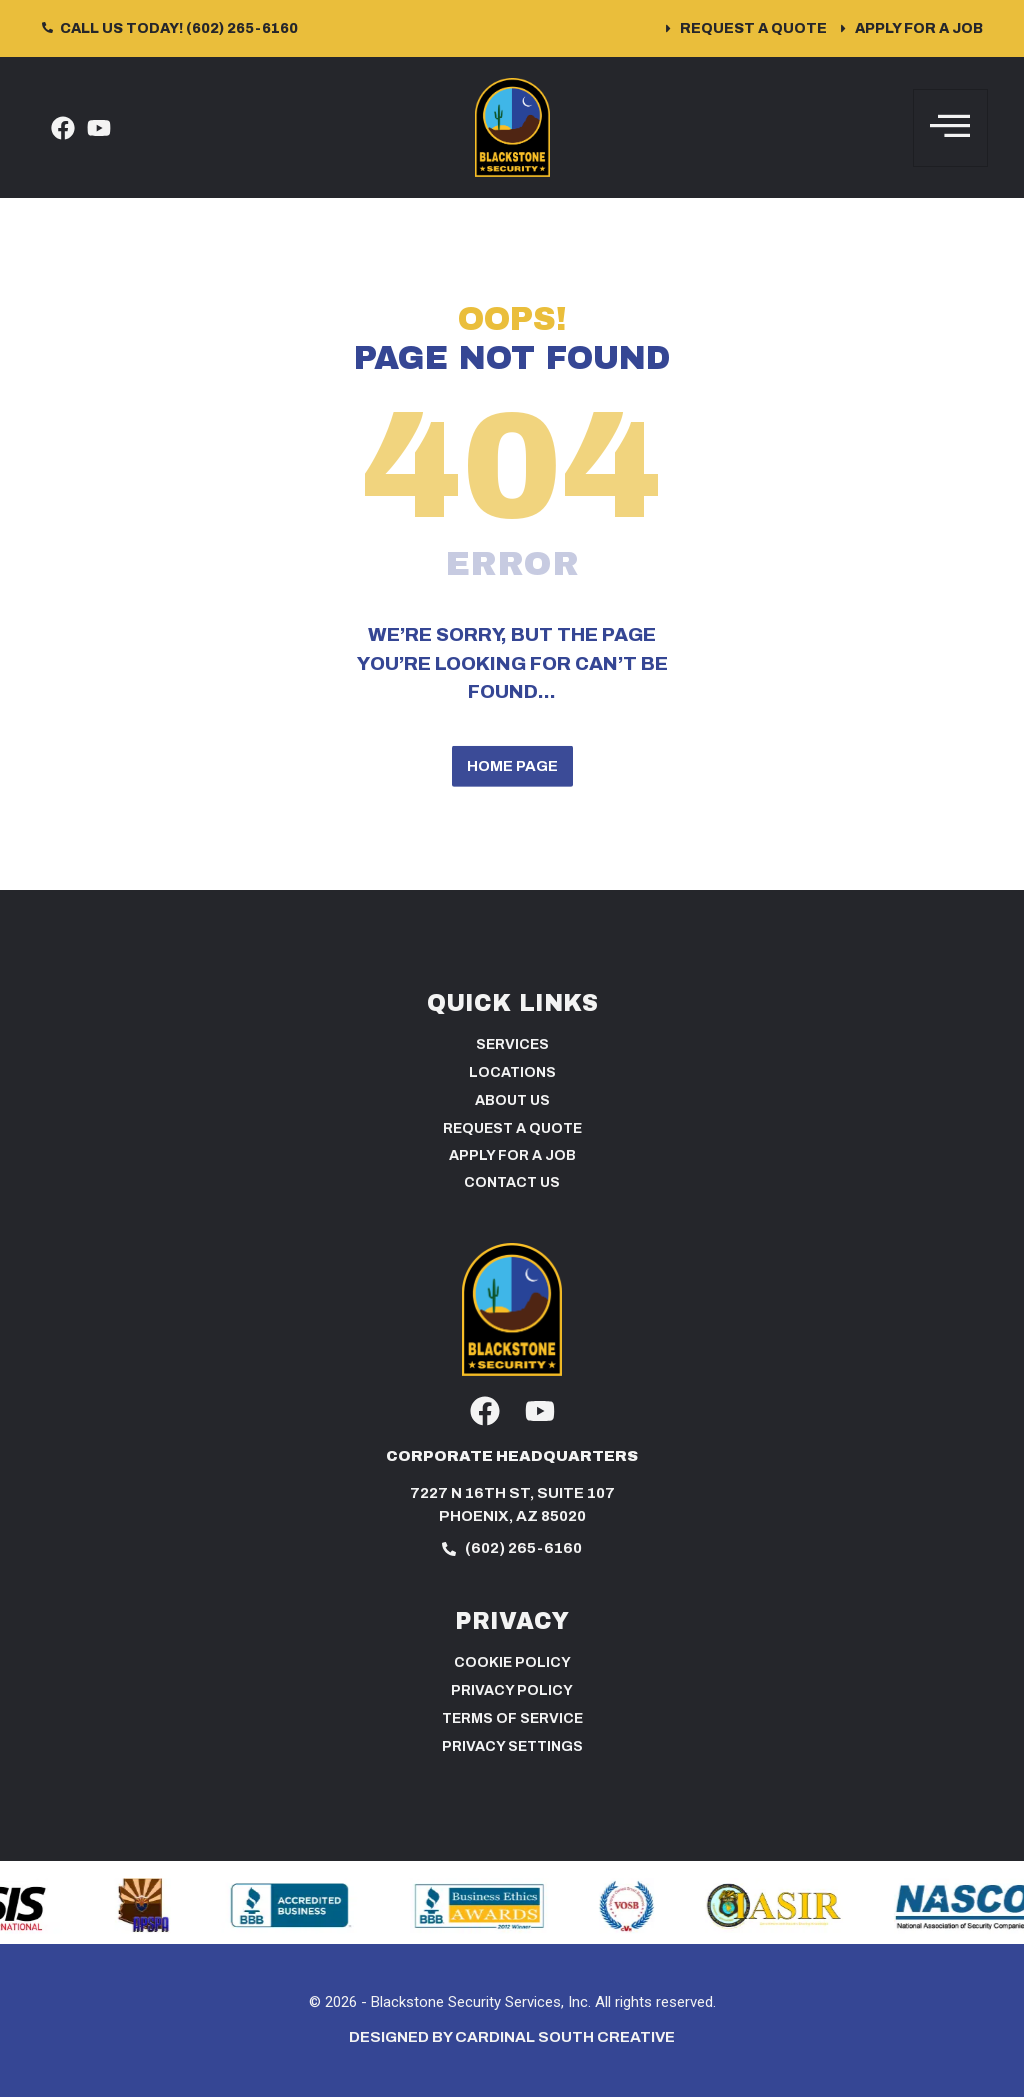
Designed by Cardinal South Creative (512, 2041)
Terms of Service (512, 1722)
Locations (512, 1076)
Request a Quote (512, 1132)
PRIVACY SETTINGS (512, 1750)
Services (512, 1048)
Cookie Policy (512, 1666)
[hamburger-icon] (950, 128)
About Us (512, 1104)
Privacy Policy (512, 1694)
